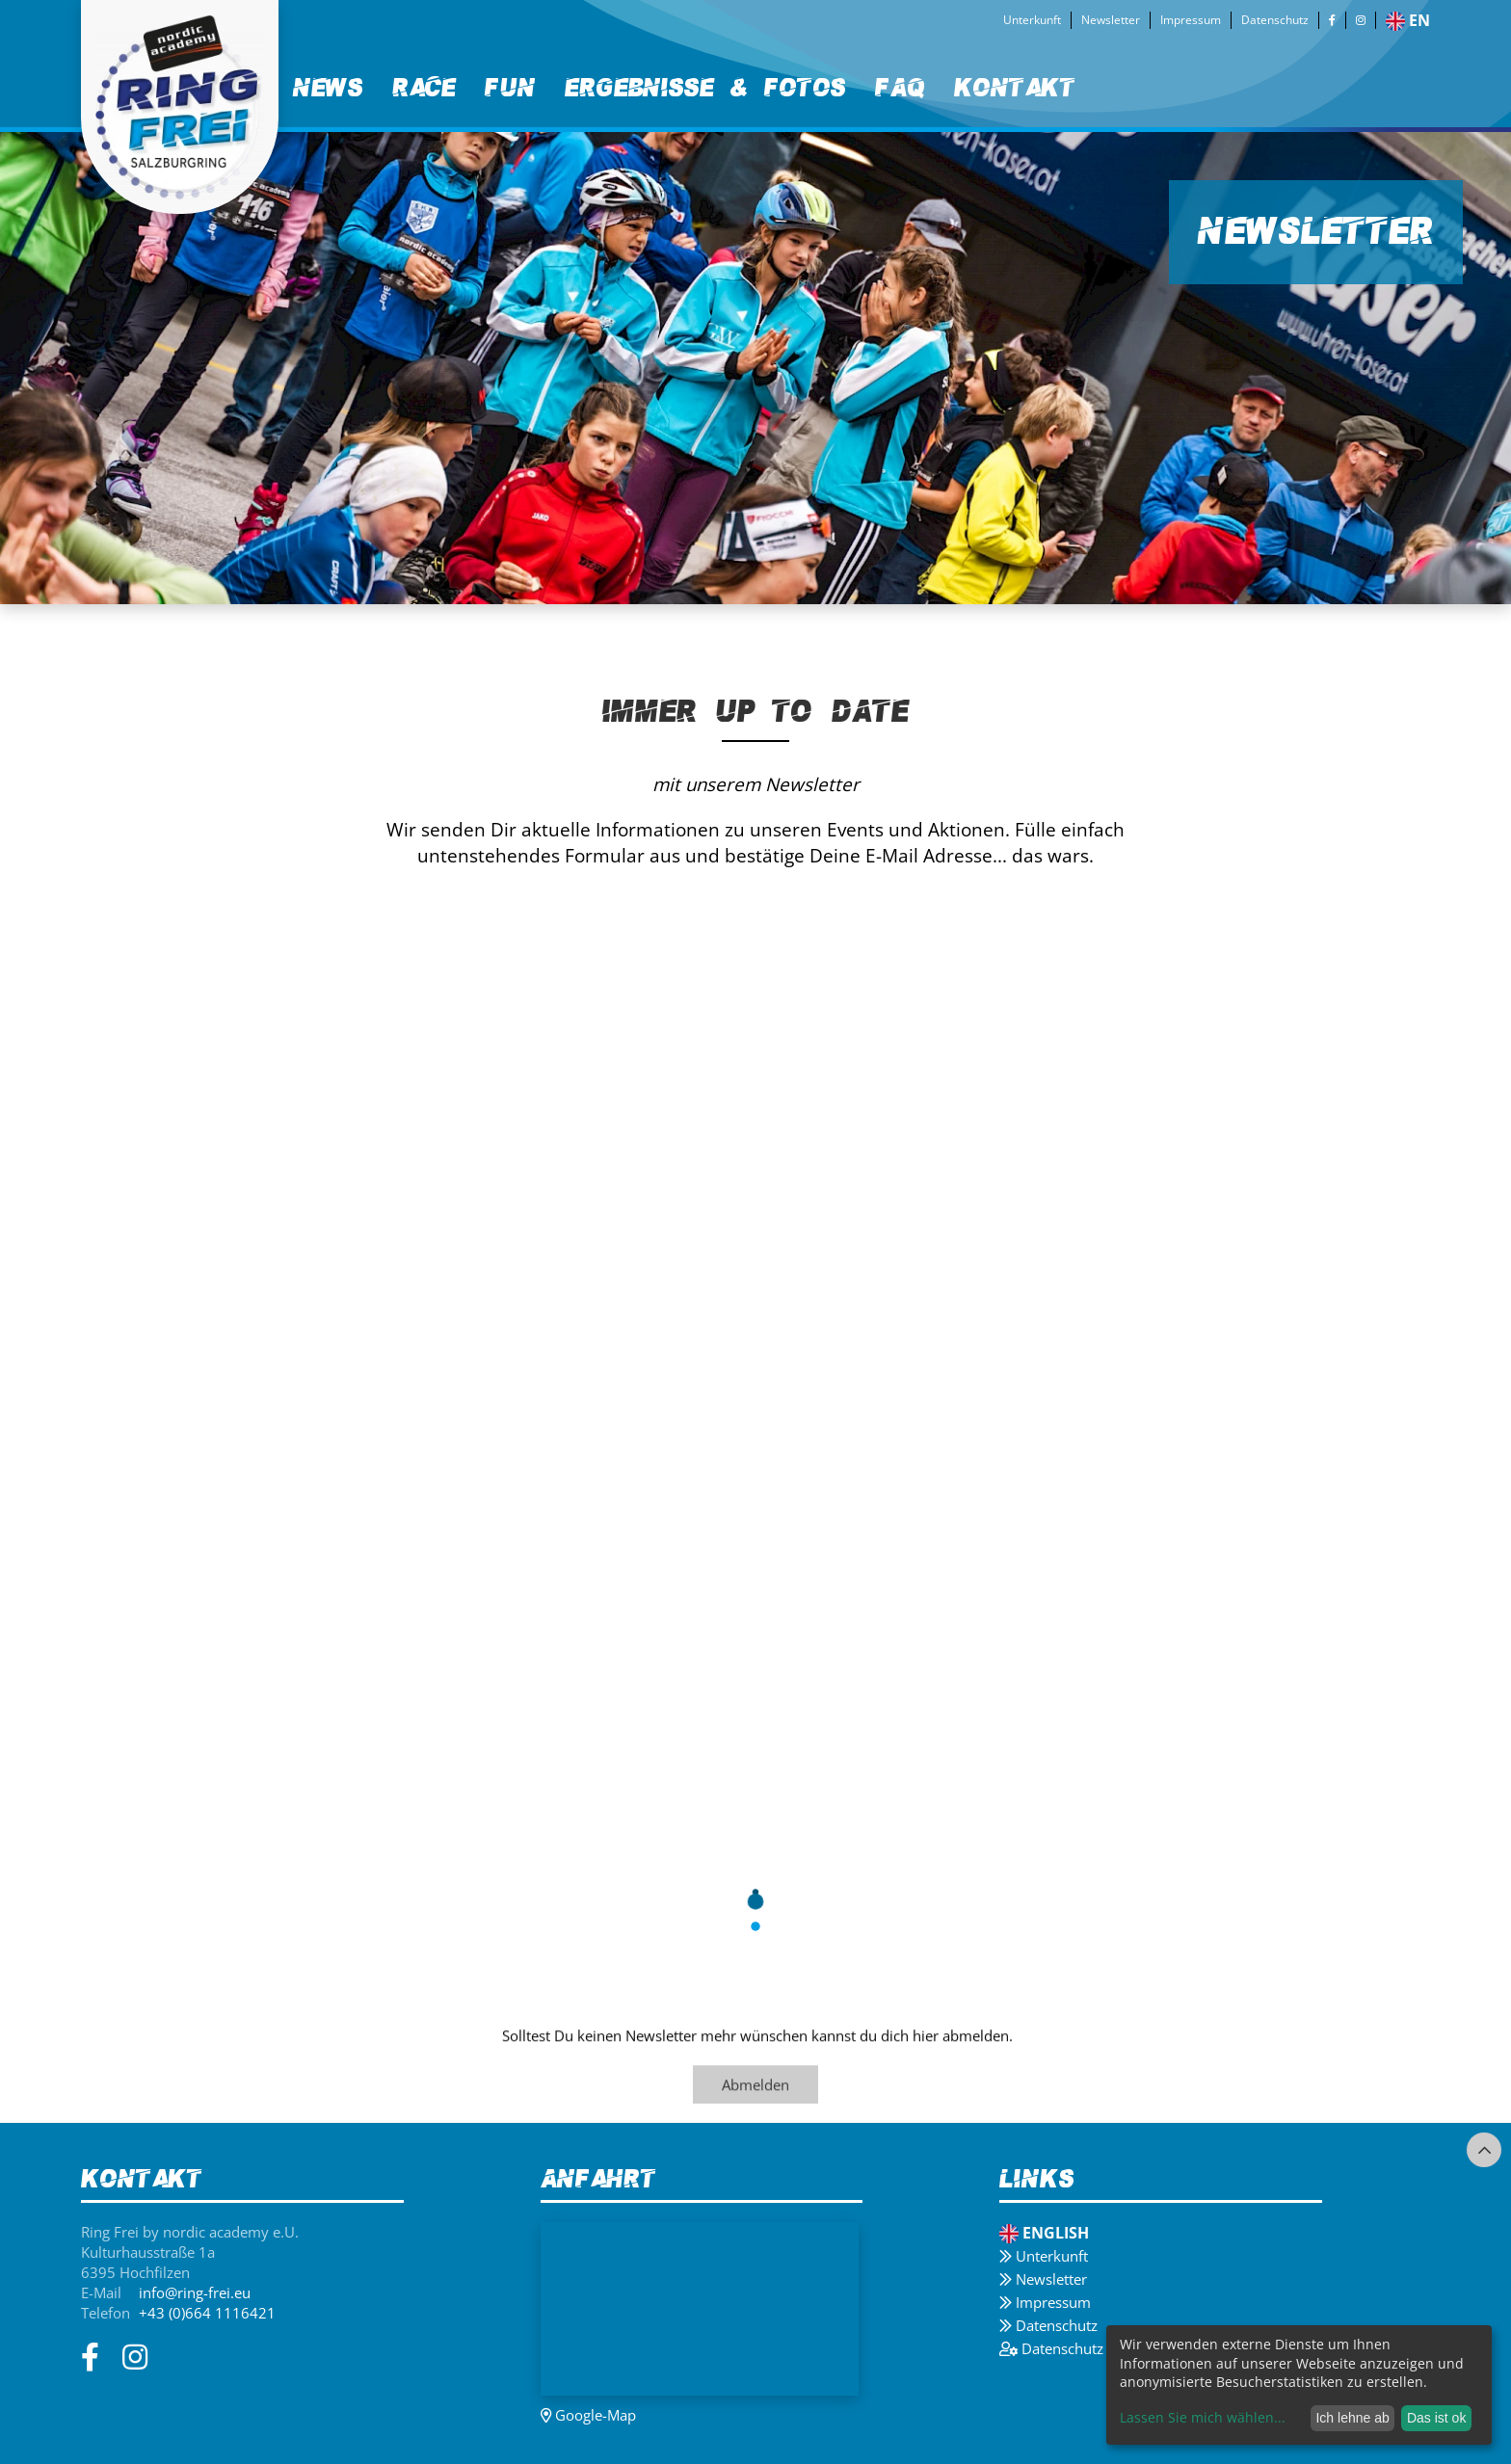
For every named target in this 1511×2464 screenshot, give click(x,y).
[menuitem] (328, 88)
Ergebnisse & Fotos (705, 87)
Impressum (1190, 20)
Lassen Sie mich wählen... (1203, 2417)
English (1044, 2232)
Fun (510, 87)
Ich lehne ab (1352, 2417)
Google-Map (588, 2414)
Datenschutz (1275, 20)
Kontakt (1015, 87)
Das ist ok (1436, 2417)
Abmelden (755, 2086)
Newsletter (1110, 20)
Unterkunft (1032, 20)
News (328, 87)
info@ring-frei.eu (195, 2292)
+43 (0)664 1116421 (207, 2312)
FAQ (900, 87)
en (1408, 20)
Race (424, 87)
